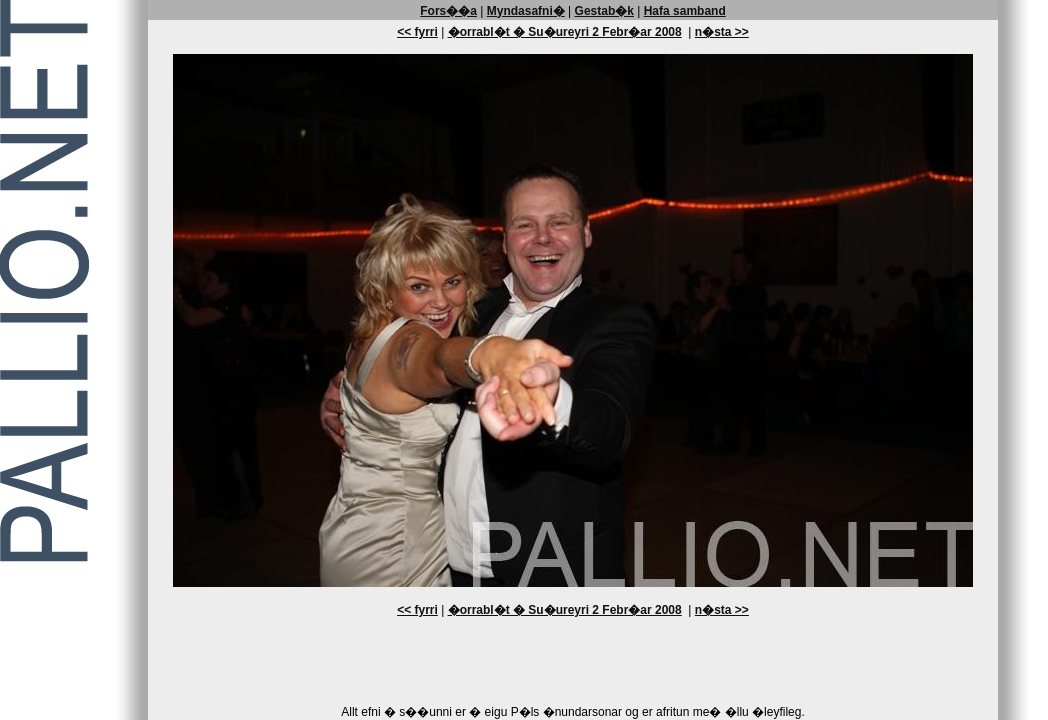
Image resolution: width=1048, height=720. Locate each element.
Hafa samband (685, 11)
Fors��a (448, 11)
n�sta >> (722, 32)
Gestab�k (604, 11)
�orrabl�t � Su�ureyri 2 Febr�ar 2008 (565, 32)
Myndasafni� (526, 11)
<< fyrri (417, 32)
